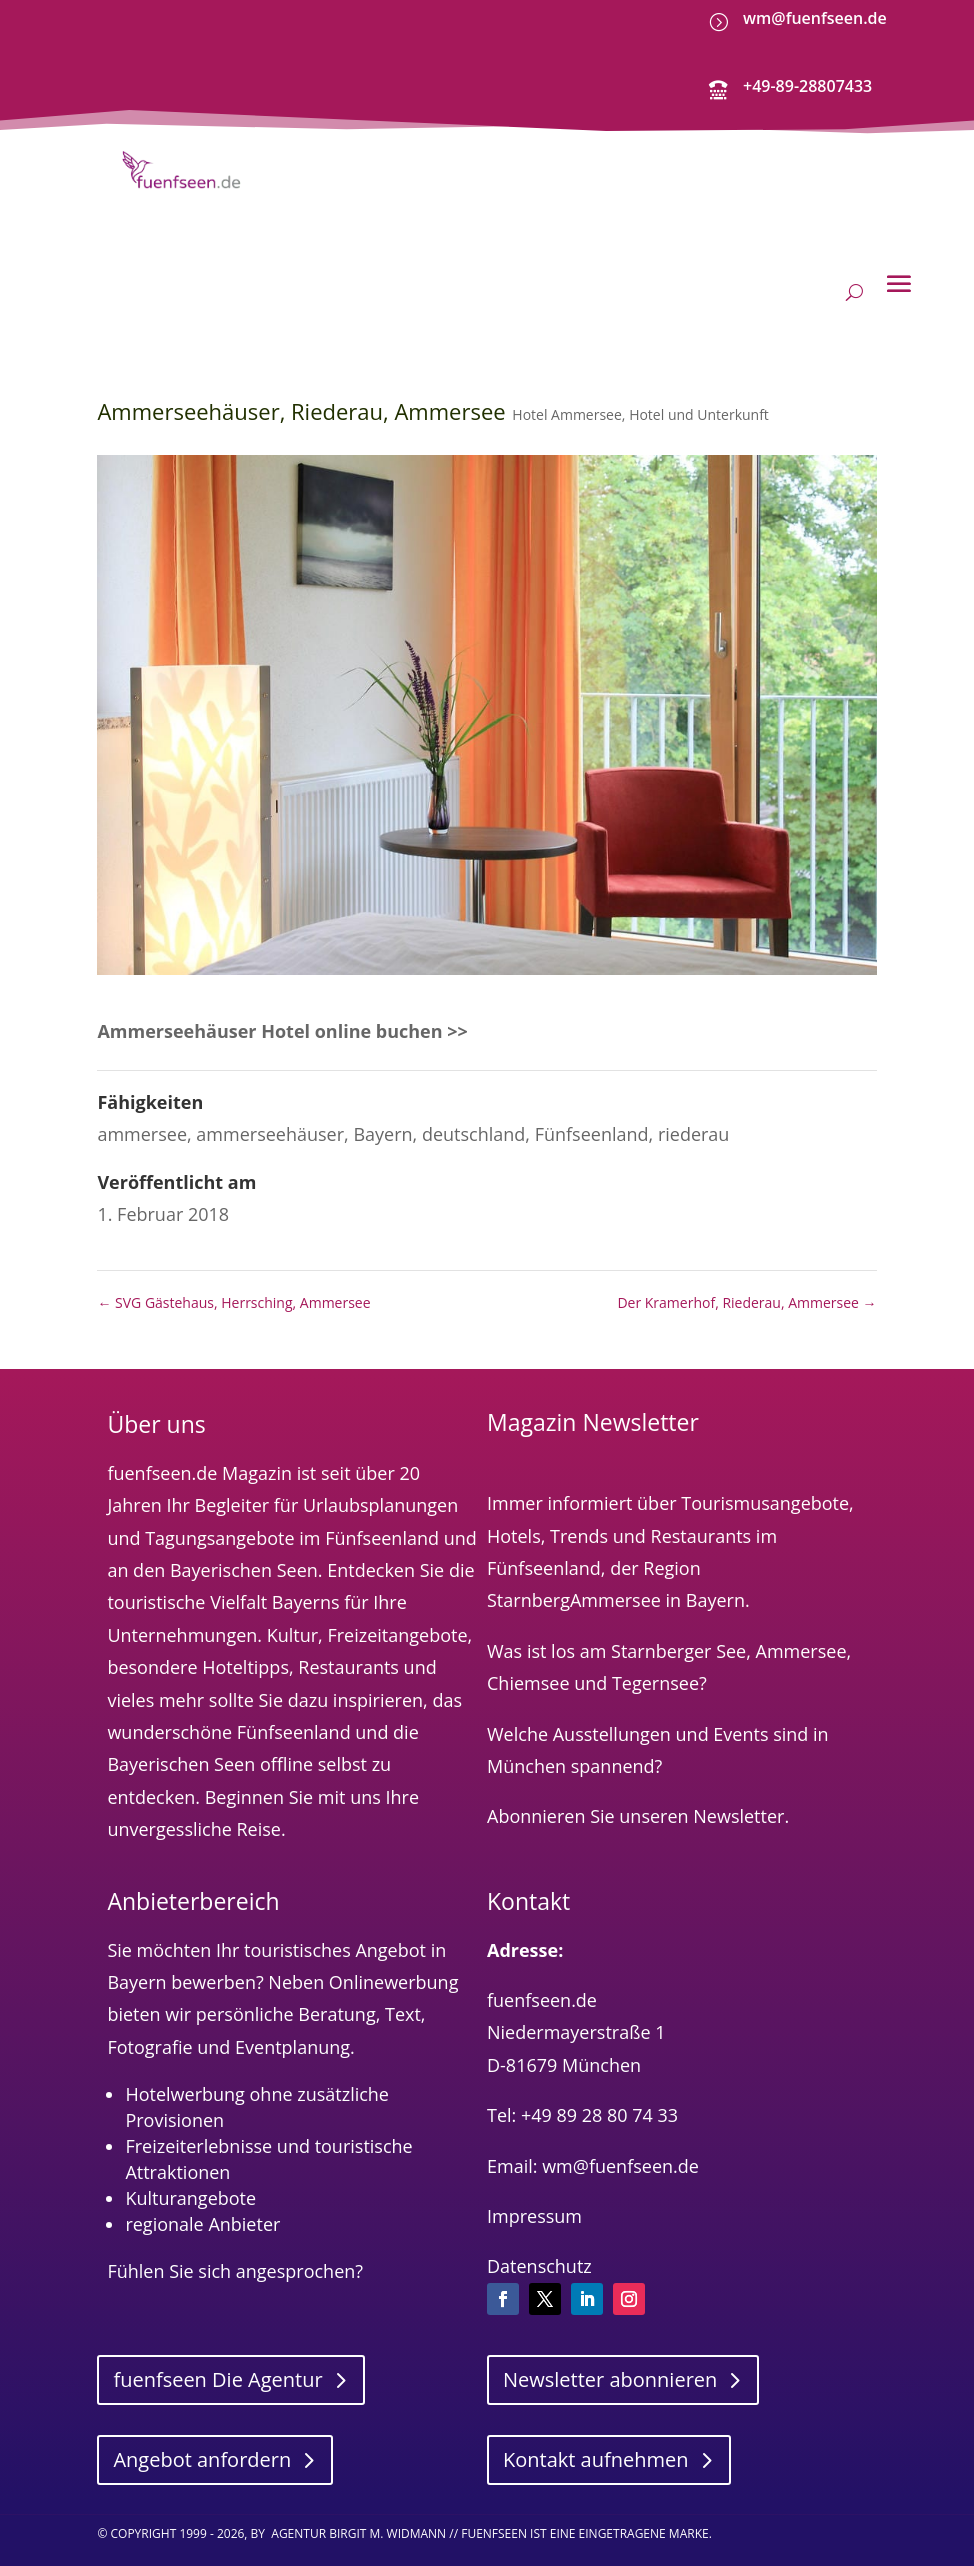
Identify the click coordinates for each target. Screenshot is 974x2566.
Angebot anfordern (202, 2443)
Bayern (382, 1118)
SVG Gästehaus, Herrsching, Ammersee (233, 1286)
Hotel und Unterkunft (699, 399)
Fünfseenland (592, 1118)
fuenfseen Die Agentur (217, 2363)
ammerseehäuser (270, 1118)
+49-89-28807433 (807, 86)
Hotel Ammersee (567, 399)
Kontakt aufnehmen (596, 2443)
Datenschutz (539, 2250)
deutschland (473, 1118)
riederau (694, 1118)
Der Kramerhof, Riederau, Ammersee (746, 1286)
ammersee (142, 1118)
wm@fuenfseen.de (815, 18)
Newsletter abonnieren (610, 2363)
